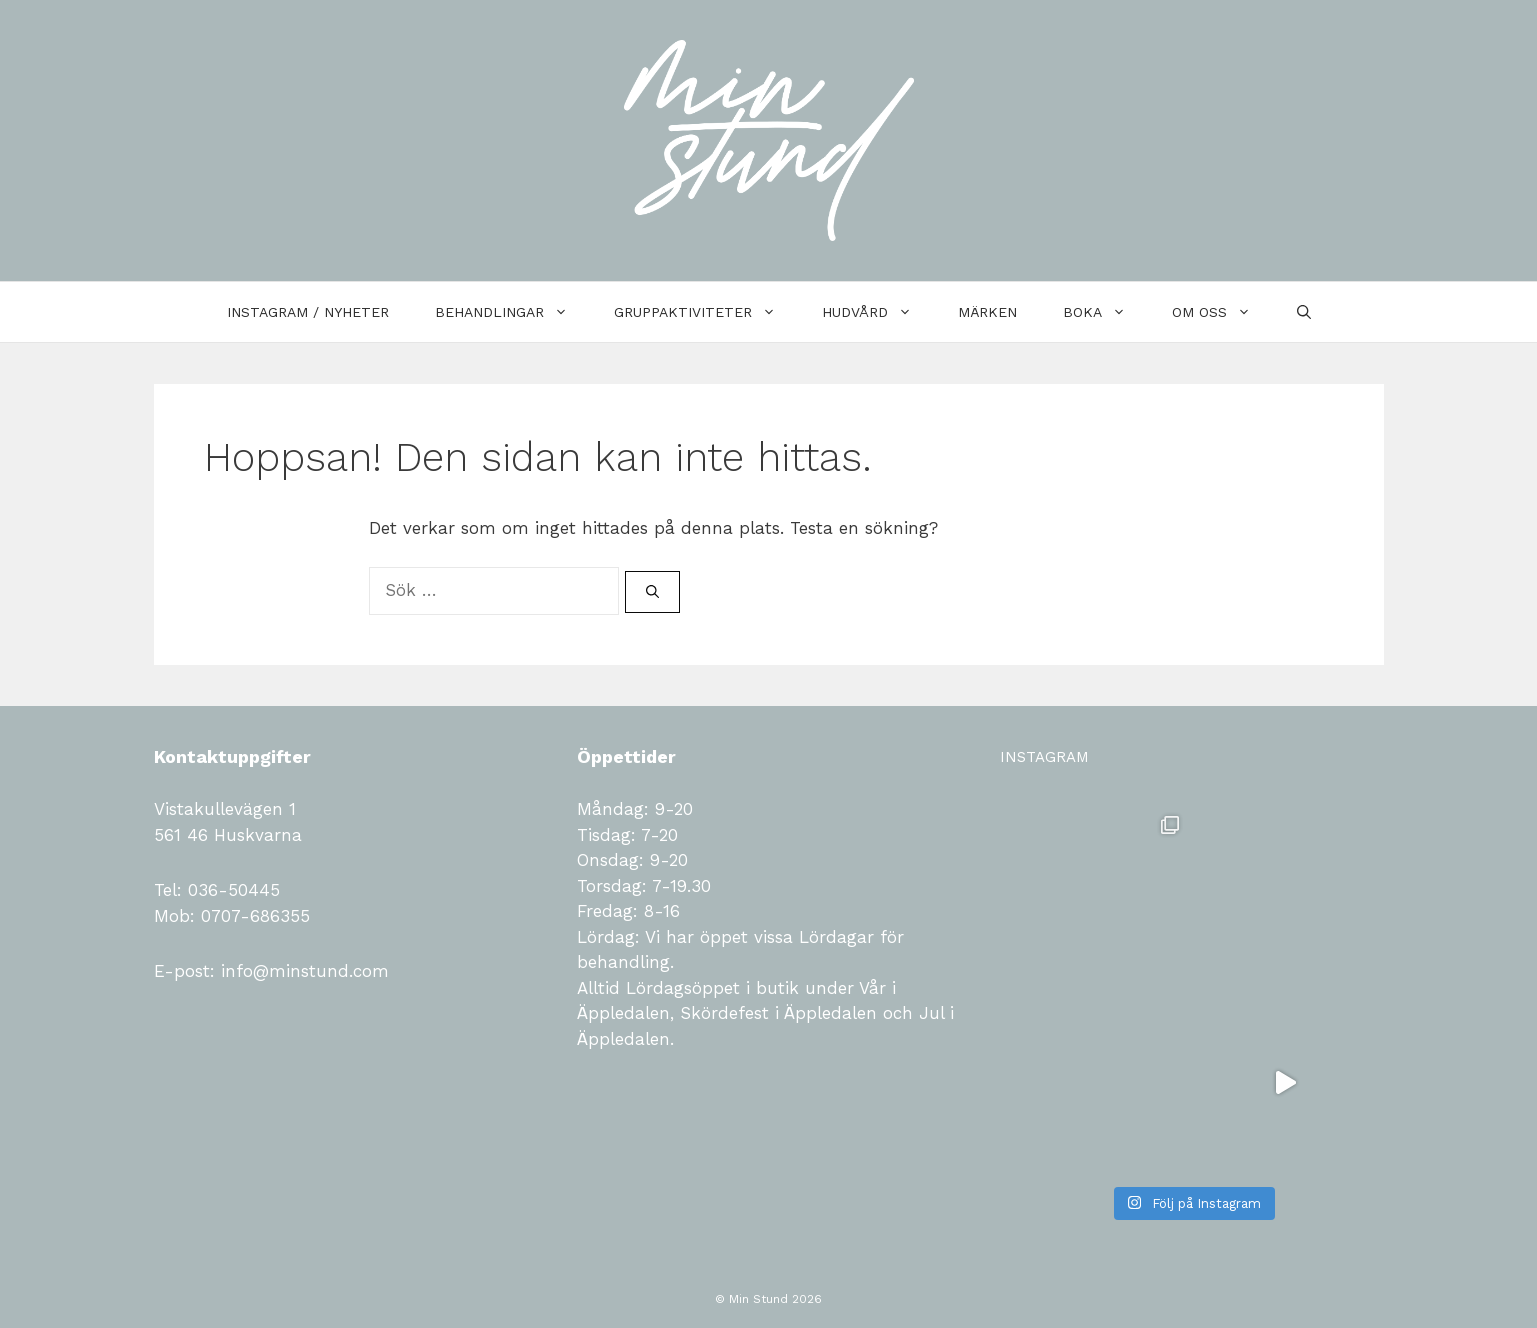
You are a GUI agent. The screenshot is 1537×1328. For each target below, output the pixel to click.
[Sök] (652, 592)
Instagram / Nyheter (308, 312)
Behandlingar (513, 312)
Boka (1106, 312)
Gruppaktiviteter (706, 312)
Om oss (1223, 312)
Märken (987, 312)
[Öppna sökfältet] (1304, 312)
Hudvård (878, 312)
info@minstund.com (302, 971)
